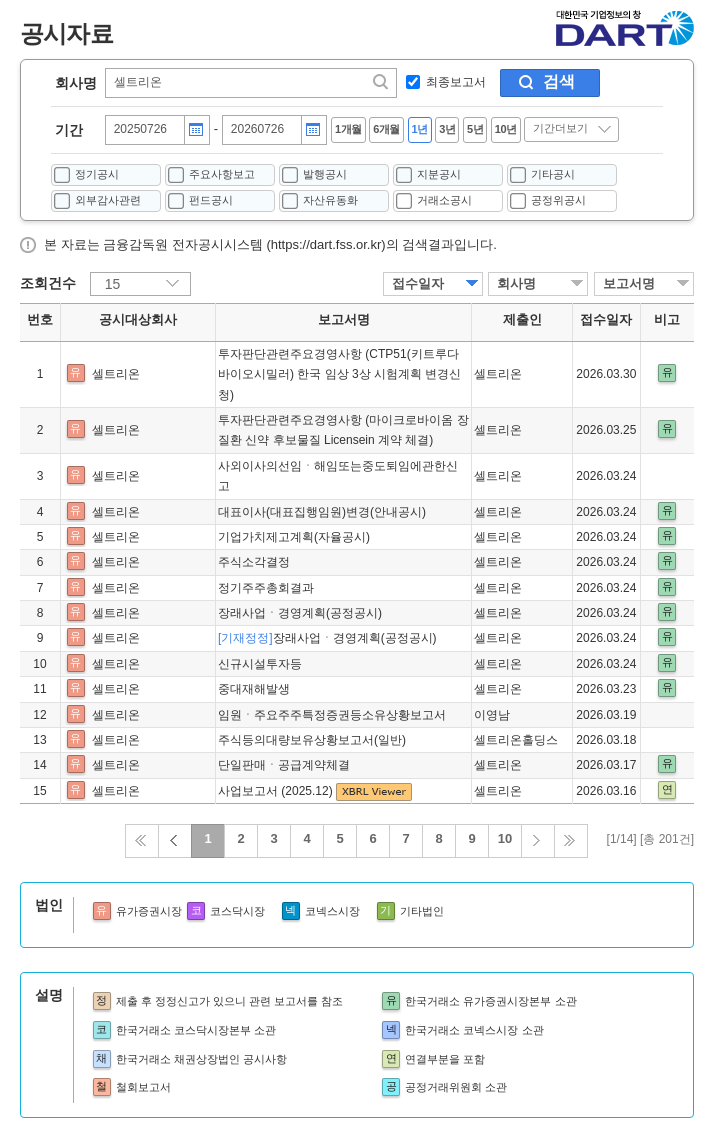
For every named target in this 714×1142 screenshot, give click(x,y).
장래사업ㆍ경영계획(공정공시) (300, 613)
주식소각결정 (254, 562)
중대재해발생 (254, 689)
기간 (69, 130)
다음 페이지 (538, 841)
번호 (40, 320)
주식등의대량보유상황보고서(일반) (312, 740)
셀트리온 (116, 374)
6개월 (386, 129)
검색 (559, 81)
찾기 (382, 82)
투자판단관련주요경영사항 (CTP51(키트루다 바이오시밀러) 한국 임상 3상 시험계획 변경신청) (339, 374)
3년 (447, 129)
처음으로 (142, 841)
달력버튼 (196, 130)
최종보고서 (456, 82)
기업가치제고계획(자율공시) (294, 537)
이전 (175, 841)
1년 (420, 129)
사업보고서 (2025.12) (277, 791)
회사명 (76, 83)
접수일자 (418, 283)
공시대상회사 (138, 320)
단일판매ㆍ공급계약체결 (284, 765)
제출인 (522, 320)
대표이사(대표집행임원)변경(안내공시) (322, 512)
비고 (667, 320)
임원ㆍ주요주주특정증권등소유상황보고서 (332, 715)
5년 (475, 129)
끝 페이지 (571, 841)
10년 (506, 129)
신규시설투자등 (260, 664)
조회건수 (48, 283)
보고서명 (629, 283)
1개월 (348, 129)
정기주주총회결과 (266, 588)
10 (505, 838)
